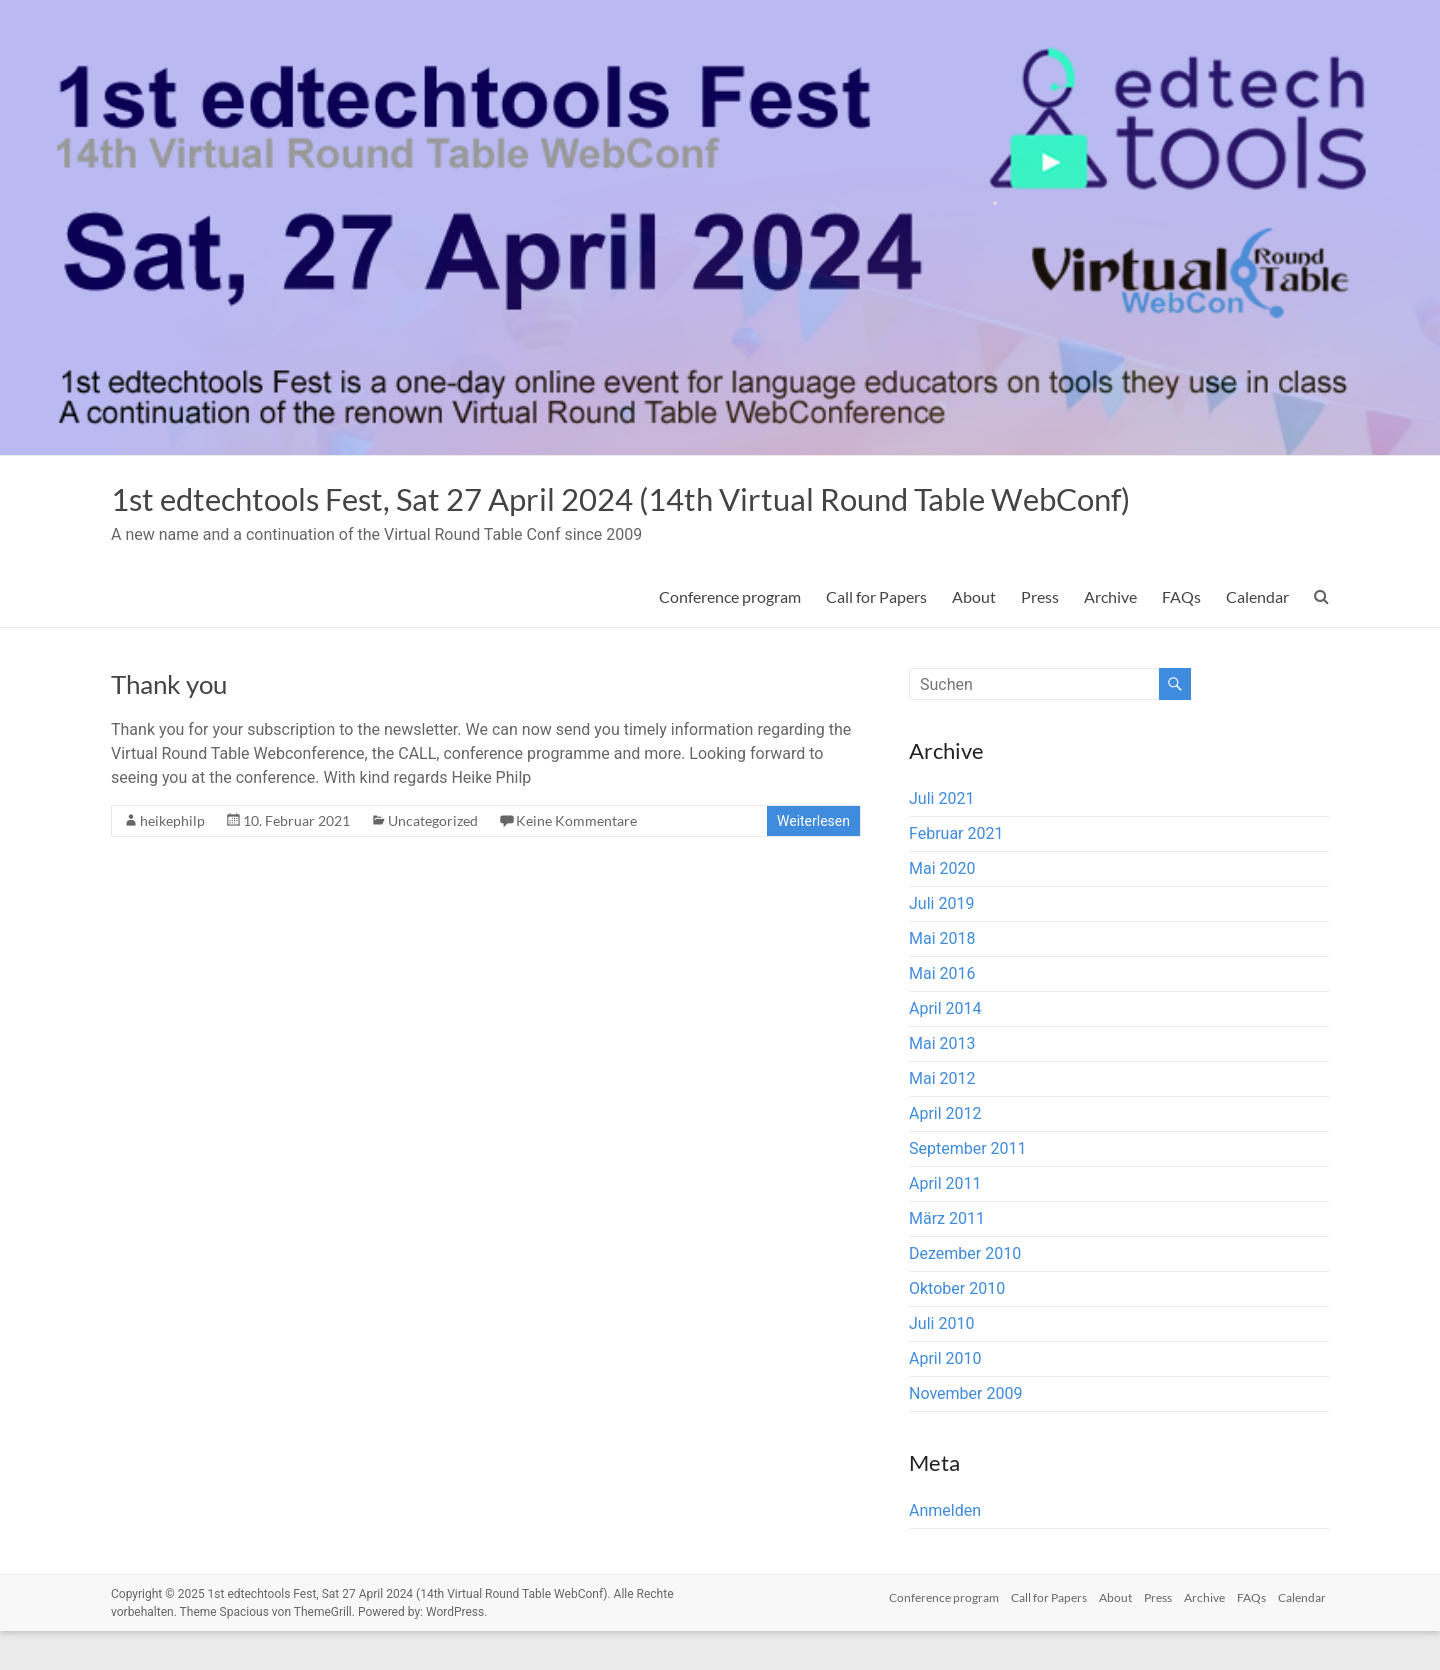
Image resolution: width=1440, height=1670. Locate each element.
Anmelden (945, 1549)
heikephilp (172, 859)
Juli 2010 (941, 1362)
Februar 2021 (956, 872)
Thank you (169, 723)
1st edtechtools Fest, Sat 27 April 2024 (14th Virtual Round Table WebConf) (618, 518)
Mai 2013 (942, 1082)
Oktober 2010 (957, 1327)
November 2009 (965, 1432)
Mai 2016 (942, 1012)
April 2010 (945, 1397)
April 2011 (945, 1222)
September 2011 (968, 1187)
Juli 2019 (941, 942)
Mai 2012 (942, 1117)
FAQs (1181, 635)
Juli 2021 (941, 837)
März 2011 (947, 1257)
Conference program (730, 635)
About (974, 635)
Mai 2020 (942, 907)
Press (1040, 635)
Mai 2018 (942, 977)
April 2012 (945, 1152)
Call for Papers (876, 635)
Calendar (1257, 635)
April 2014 (945, 1047)
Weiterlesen (813, 860)
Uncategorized (433, 859)
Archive (1110, 635)
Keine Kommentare (576, 859)
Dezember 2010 (965, 1292)
